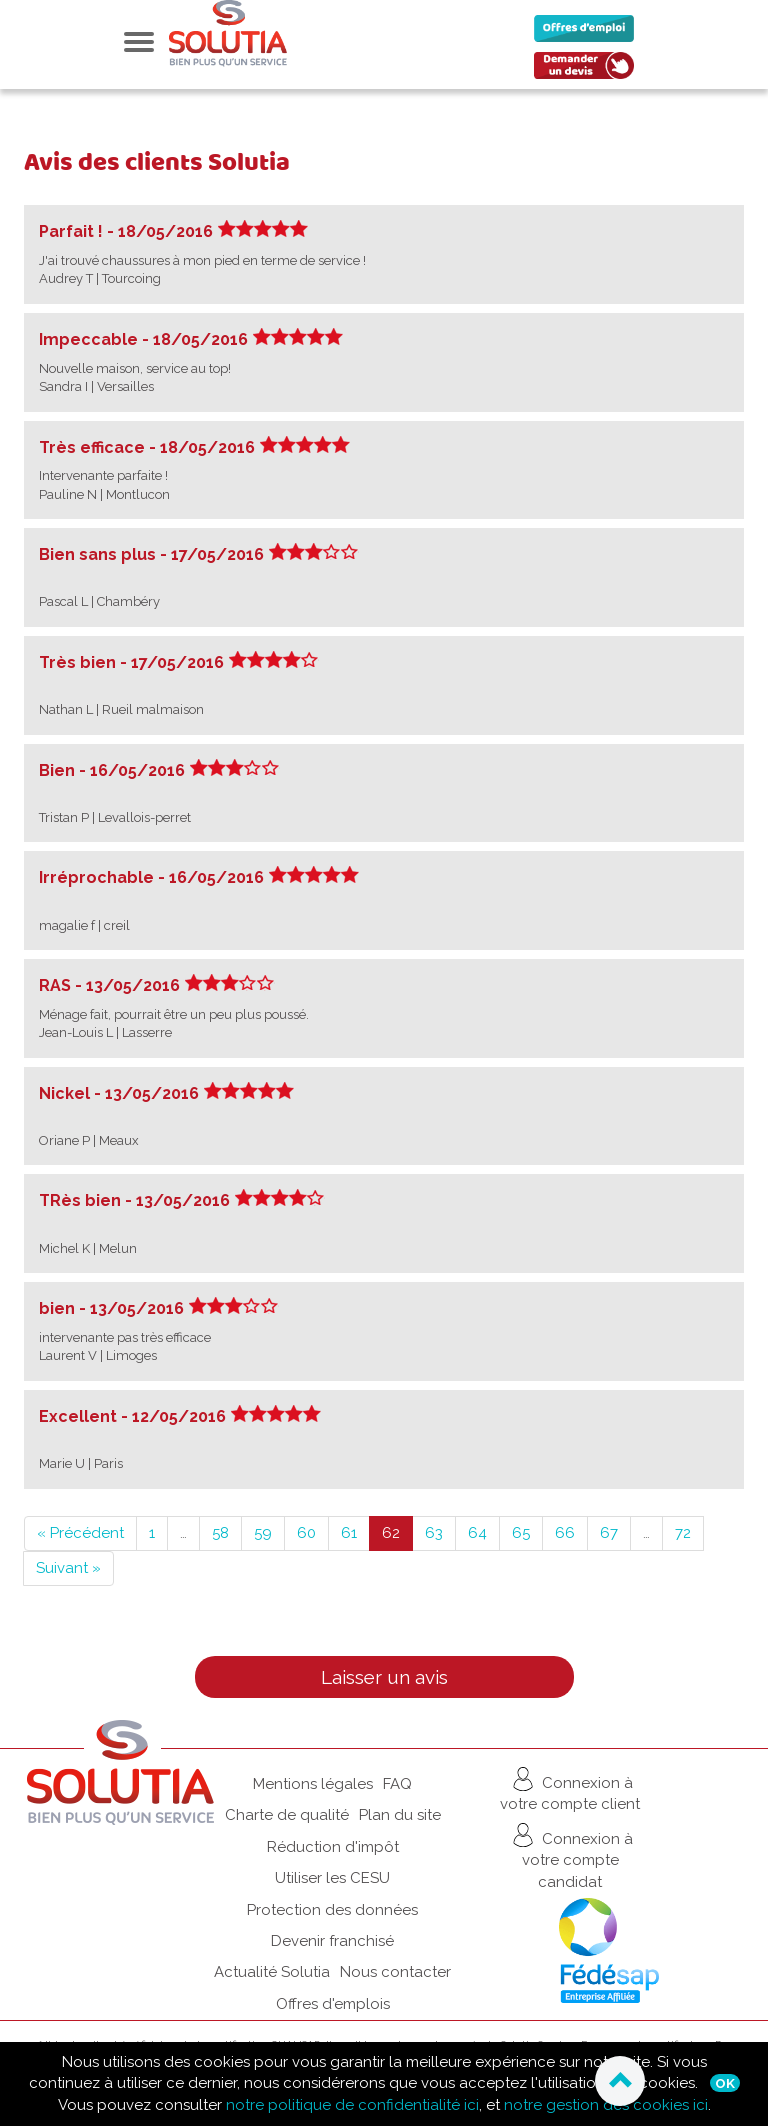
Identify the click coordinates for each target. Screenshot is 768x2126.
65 (521, 1533)
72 (683, 1533)
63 (434, 1533)
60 (306, 1533)
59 (263, 1533)
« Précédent (80, 1533)
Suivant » (68, 1568)
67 (609, 1533)
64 (477, 1533)
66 (565, 1533)
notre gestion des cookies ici (606, 2105)
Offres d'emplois (333, 2004)
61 (349, 1533)
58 (220, 1533)
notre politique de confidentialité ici (352, 2105)
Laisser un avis (384, 1677)
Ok (725, 2083)
